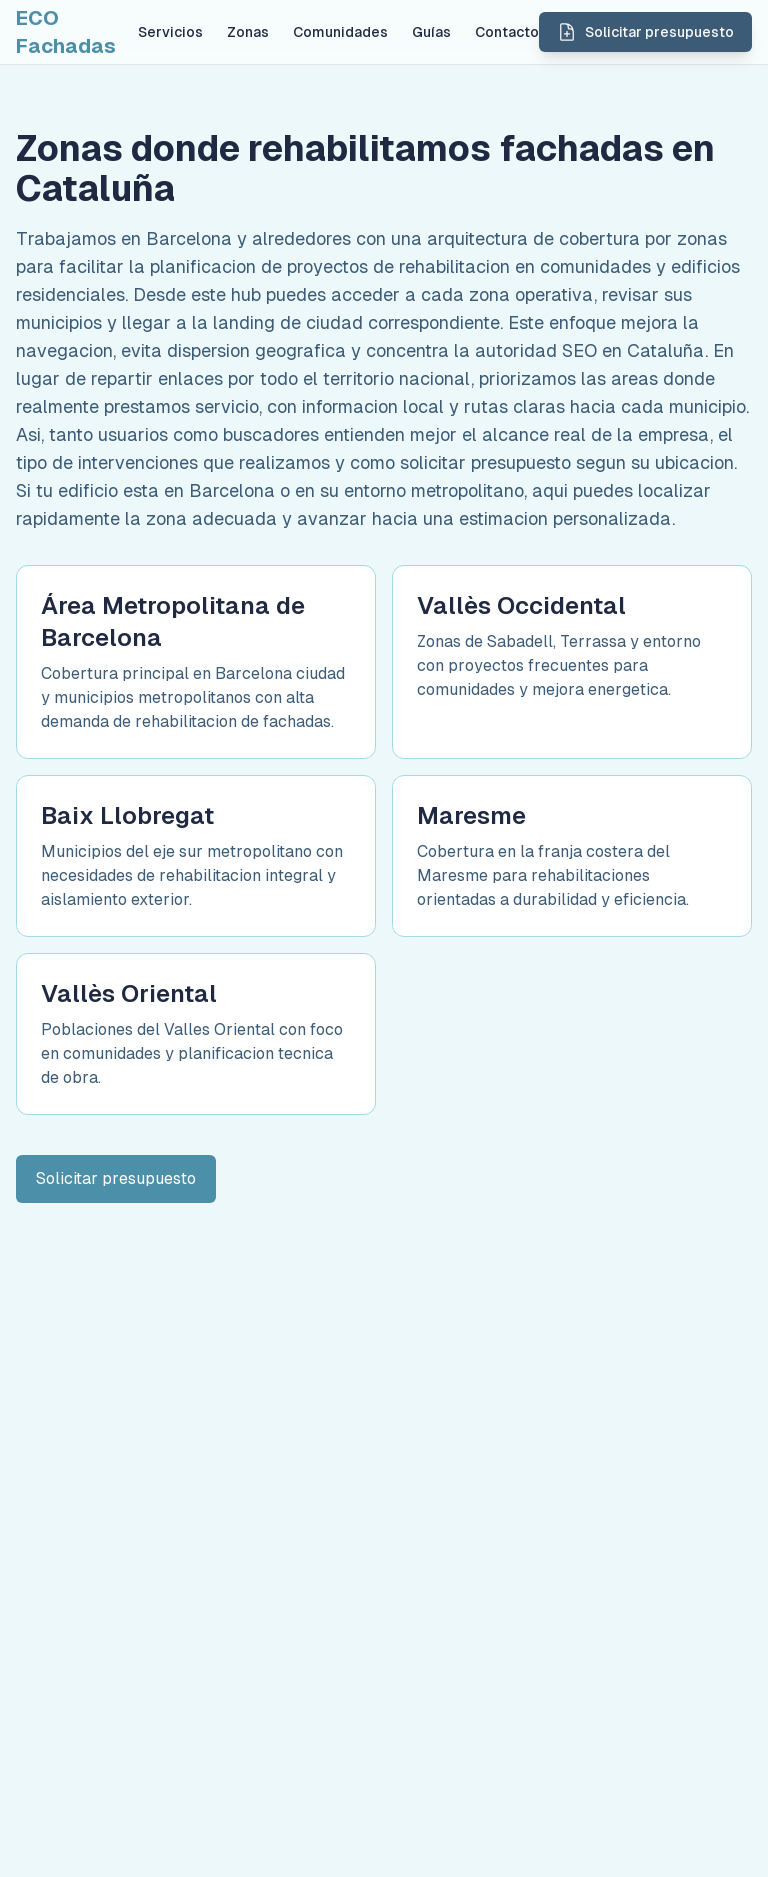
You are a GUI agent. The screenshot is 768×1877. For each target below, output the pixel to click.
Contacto (507, 32)
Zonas (248, 32)
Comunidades (340, 32)
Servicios (170, 32)
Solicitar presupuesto (116, 1178)
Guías (431, 32)
